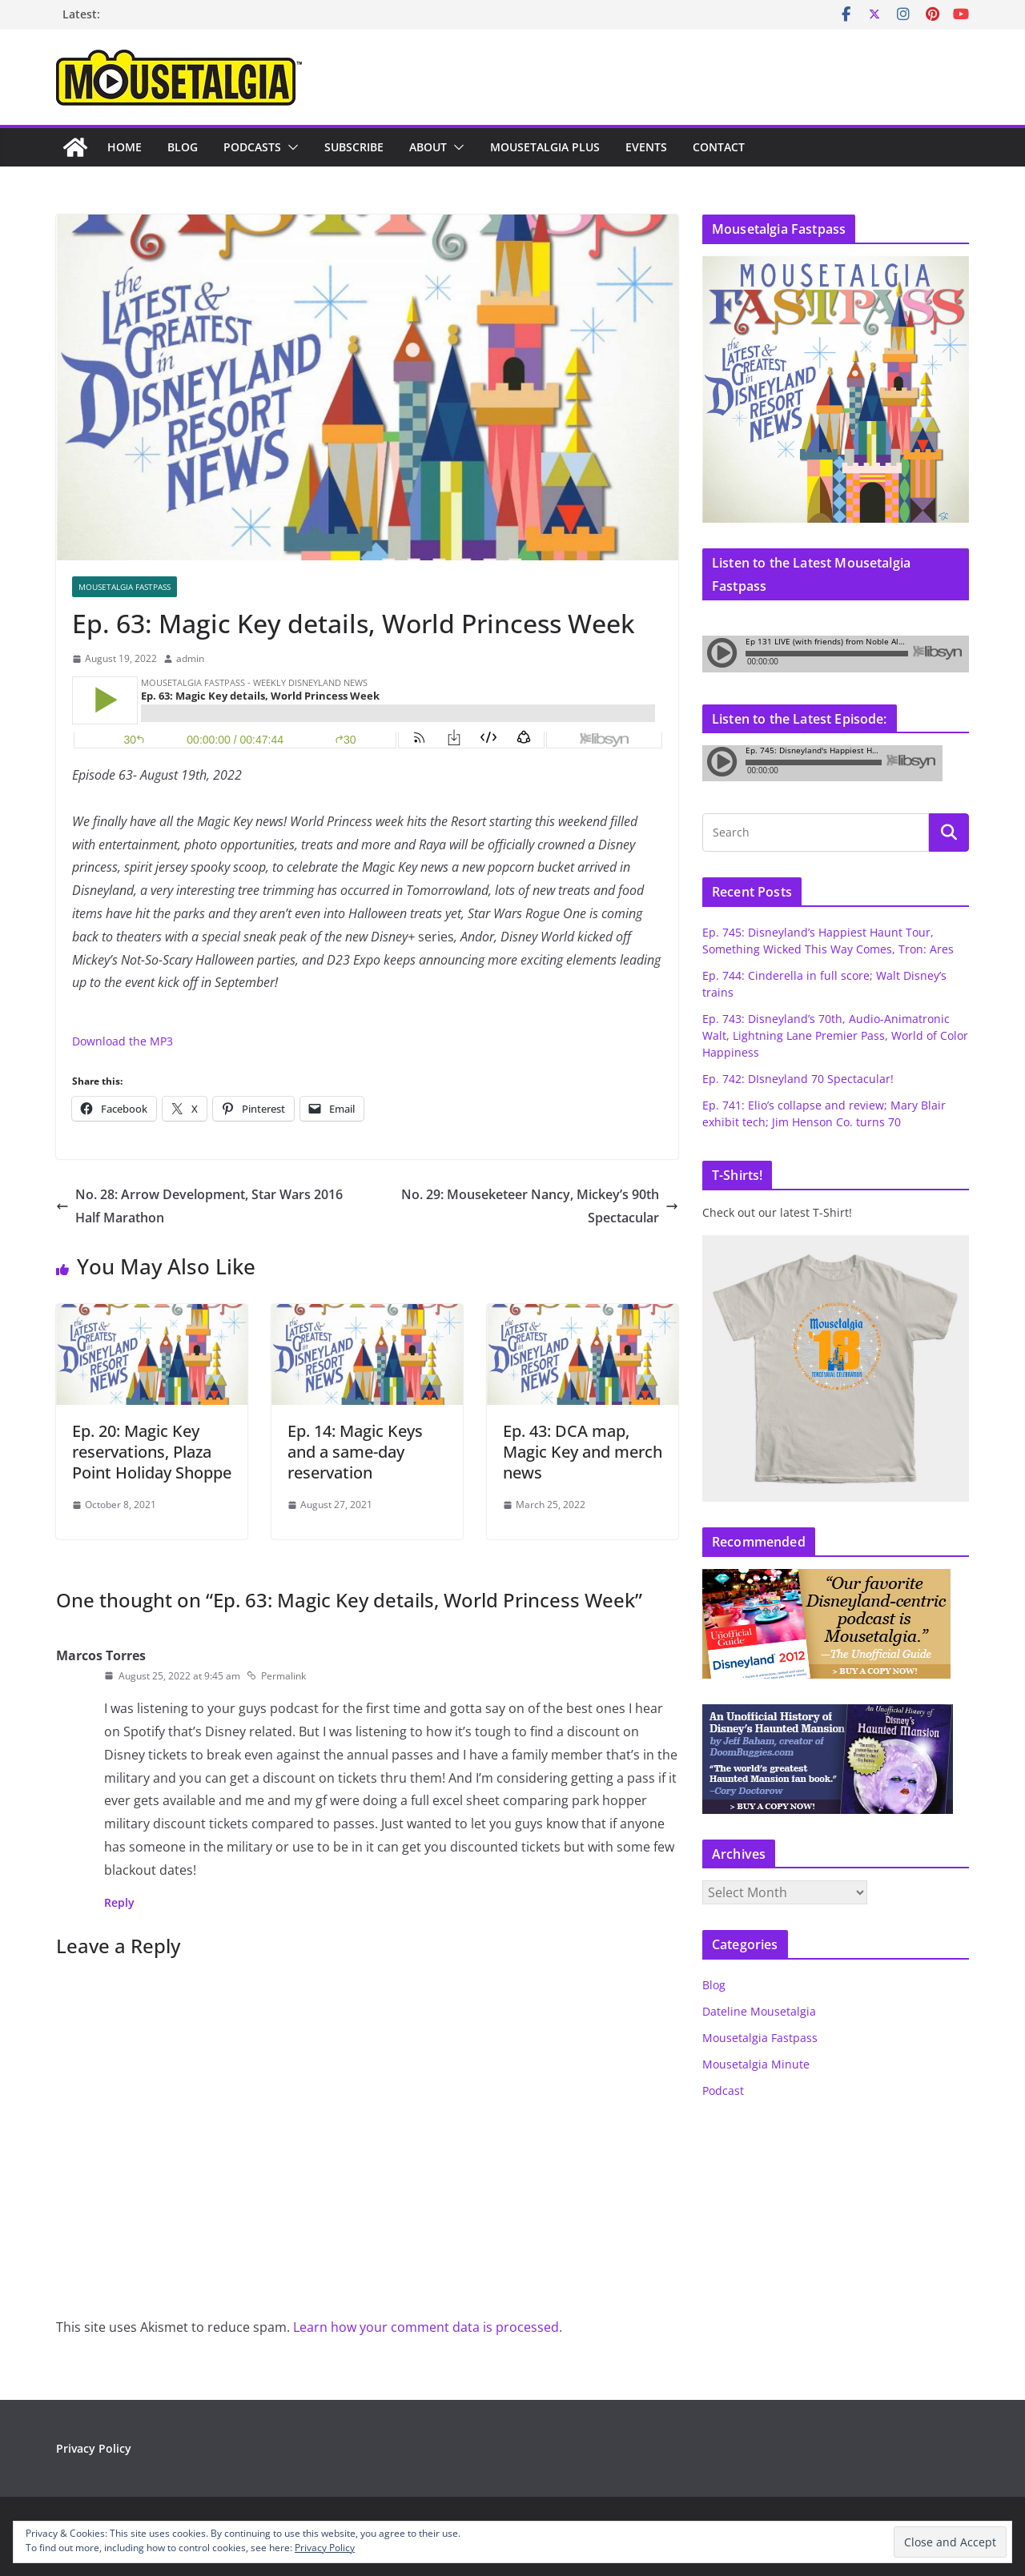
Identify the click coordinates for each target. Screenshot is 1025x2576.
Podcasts (252, 146)
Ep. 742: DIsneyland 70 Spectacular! (798, 1078)
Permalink (276, 1676)
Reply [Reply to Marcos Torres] (119, 1902)
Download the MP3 (122, 1041)
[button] (290, 147)
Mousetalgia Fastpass (124, 586)
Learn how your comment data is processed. (427, 2327)
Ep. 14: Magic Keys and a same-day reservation (355, 1451)
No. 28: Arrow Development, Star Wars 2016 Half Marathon (199, 1206)
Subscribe (354, 146)
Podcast (723, 2090)
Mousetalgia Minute (756, 2064)
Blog (182, 146)
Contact (719, 146)
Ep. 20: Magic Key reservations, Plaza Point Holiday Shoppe (151, 1451)
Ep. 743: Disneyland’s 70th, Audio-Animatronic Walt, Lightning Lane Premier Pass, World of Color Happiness (835, 1035)
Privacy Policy (93, 2448)
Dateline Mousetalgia (759, 2011)
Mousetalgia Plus (545, 146)
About (428, 146)
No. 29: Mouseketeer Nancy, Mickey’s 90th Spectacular (539, 1206)
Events (646, 146)
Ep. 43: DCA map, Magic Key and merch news (582, 1451)
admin (190, 658)
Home (124, 146)
